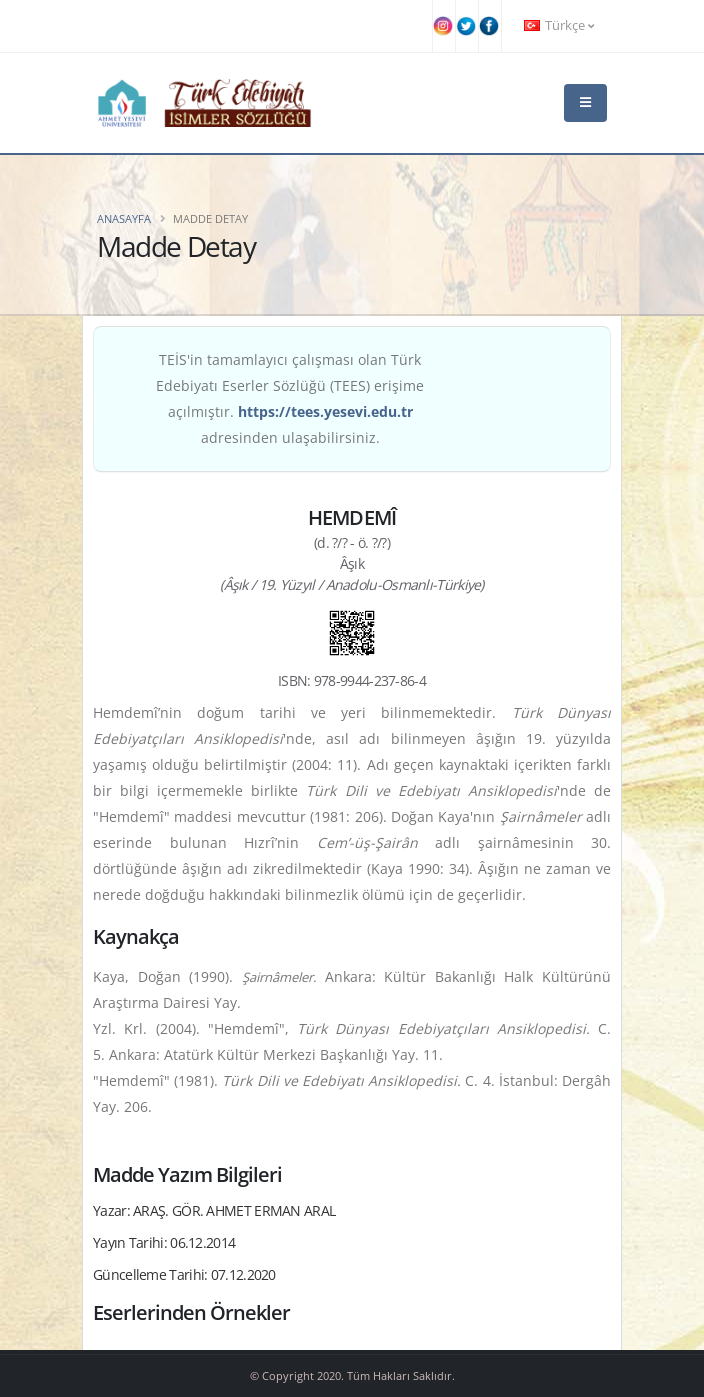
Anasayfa (124, 218)
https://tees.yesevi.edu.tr (325, 411)
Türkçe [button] (559, 25)
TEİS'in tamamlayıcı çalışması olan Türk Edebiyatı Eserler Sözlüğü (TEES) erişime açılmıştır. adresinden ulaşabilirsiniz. (290, 398)
